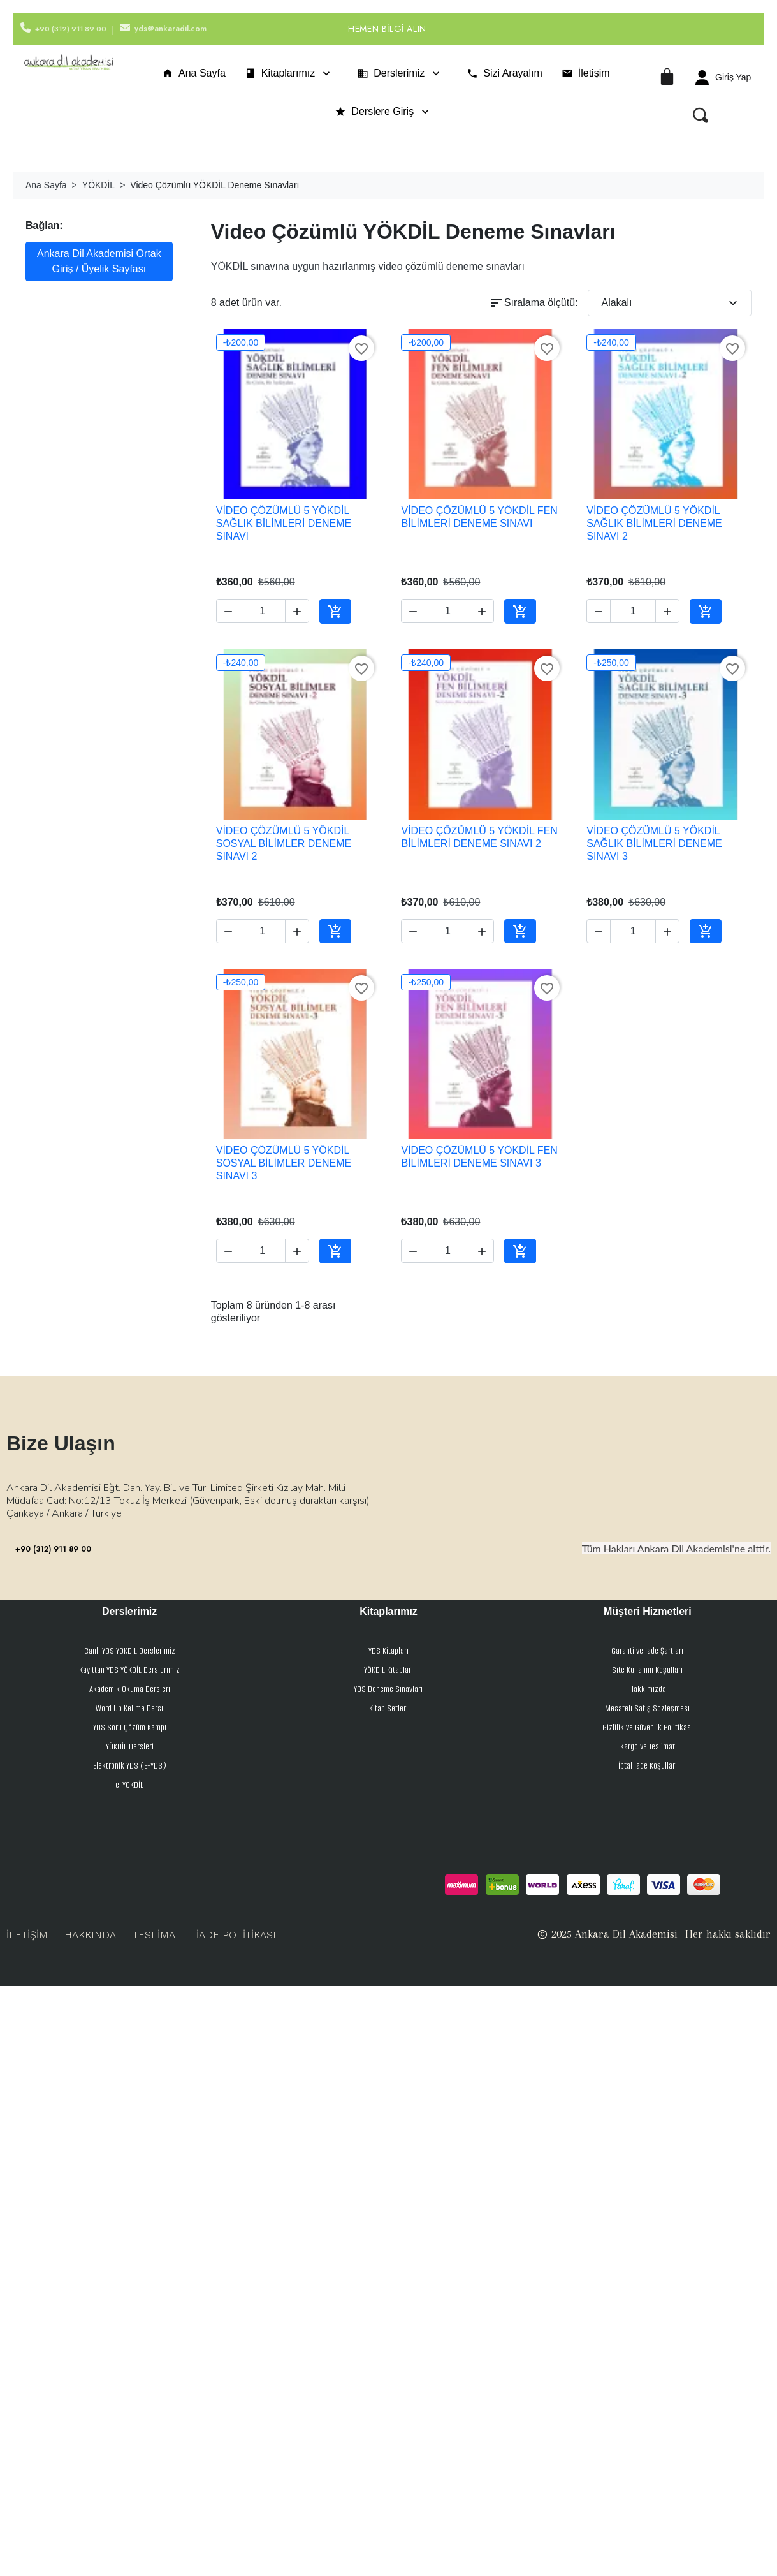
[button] (700, 115)
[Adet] (263, 611)
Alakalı (671, 303)
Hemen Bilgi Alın (387, 28)
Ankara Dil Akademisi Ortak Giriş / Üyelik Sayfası (99, 261)
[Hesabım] (723, 77)
